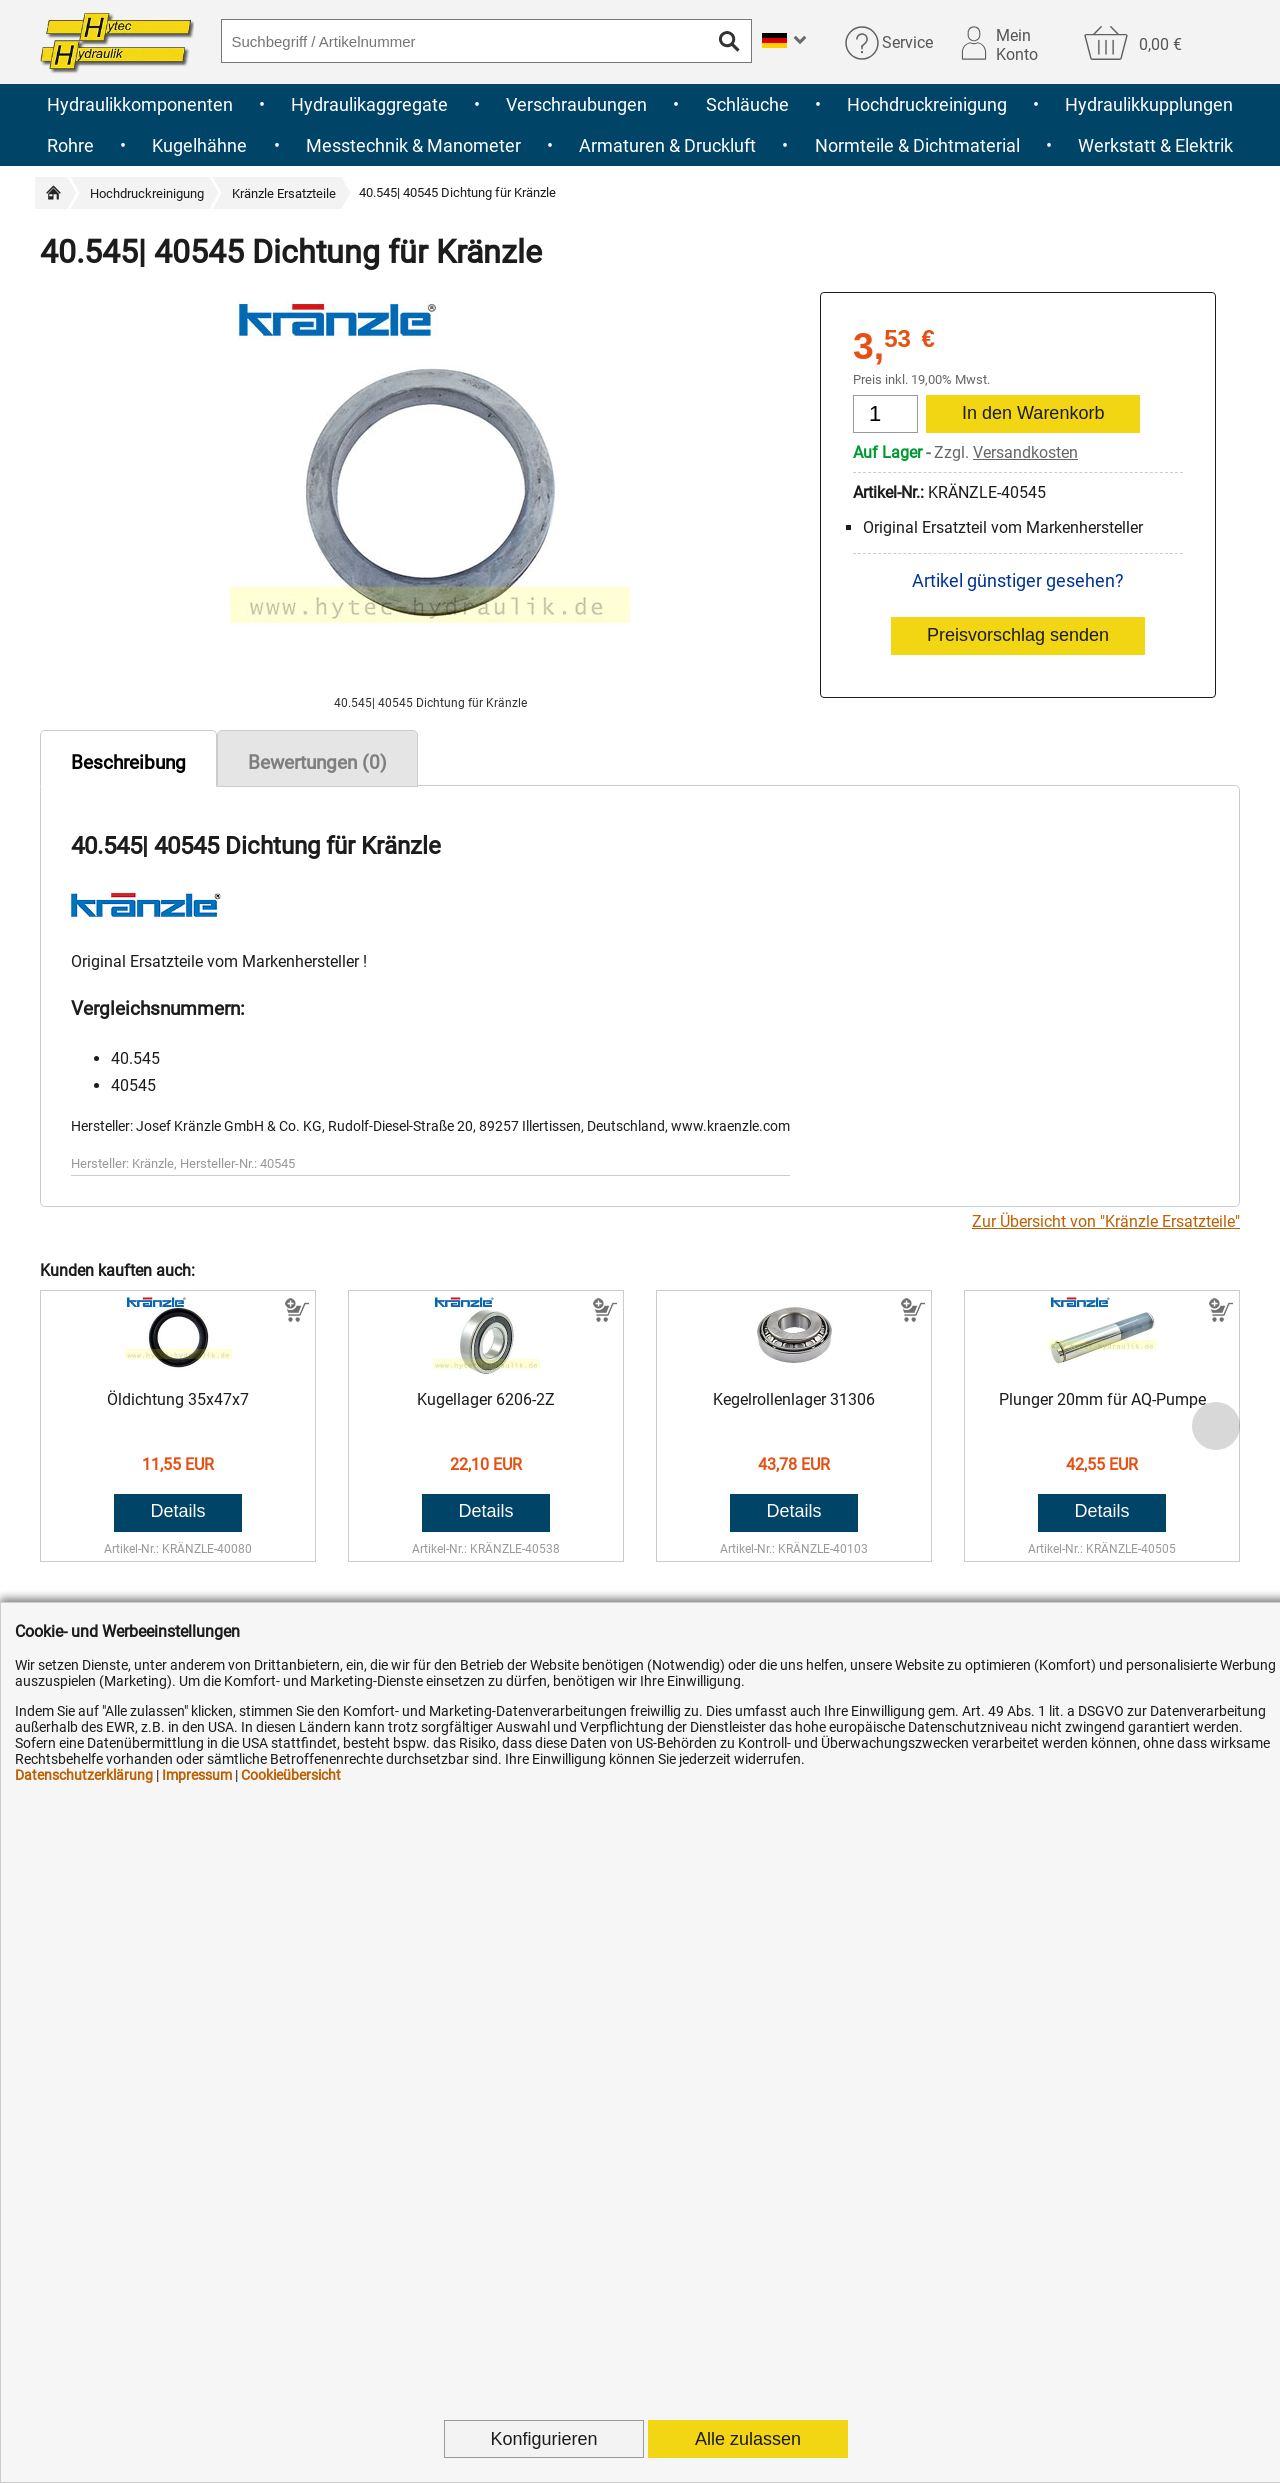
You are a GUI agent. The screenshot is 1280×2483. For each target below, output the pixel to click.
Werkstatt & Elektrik (1155, 145)
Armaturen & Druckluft (667, 145)
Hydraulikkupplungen (1149, 104)
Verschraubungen (576, 104)
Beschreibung (128, 762)
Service (907, 42)
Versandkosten (1025, 452)
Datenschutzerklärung (84, 1775)
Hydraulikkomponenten (140, 104)
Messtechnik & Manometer (413, 145)
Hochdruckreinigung (927, 104)
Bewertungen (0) (317, 762)
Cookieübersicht (291, 1775)
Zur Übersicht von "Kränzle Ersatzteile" (1106, 1221)
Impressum (197, 1775)
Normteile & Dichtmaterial (917, 145)
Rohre (70, 145)
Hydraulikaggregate (369, 104)
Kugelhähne (199, 145)
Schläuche (747, 104)
